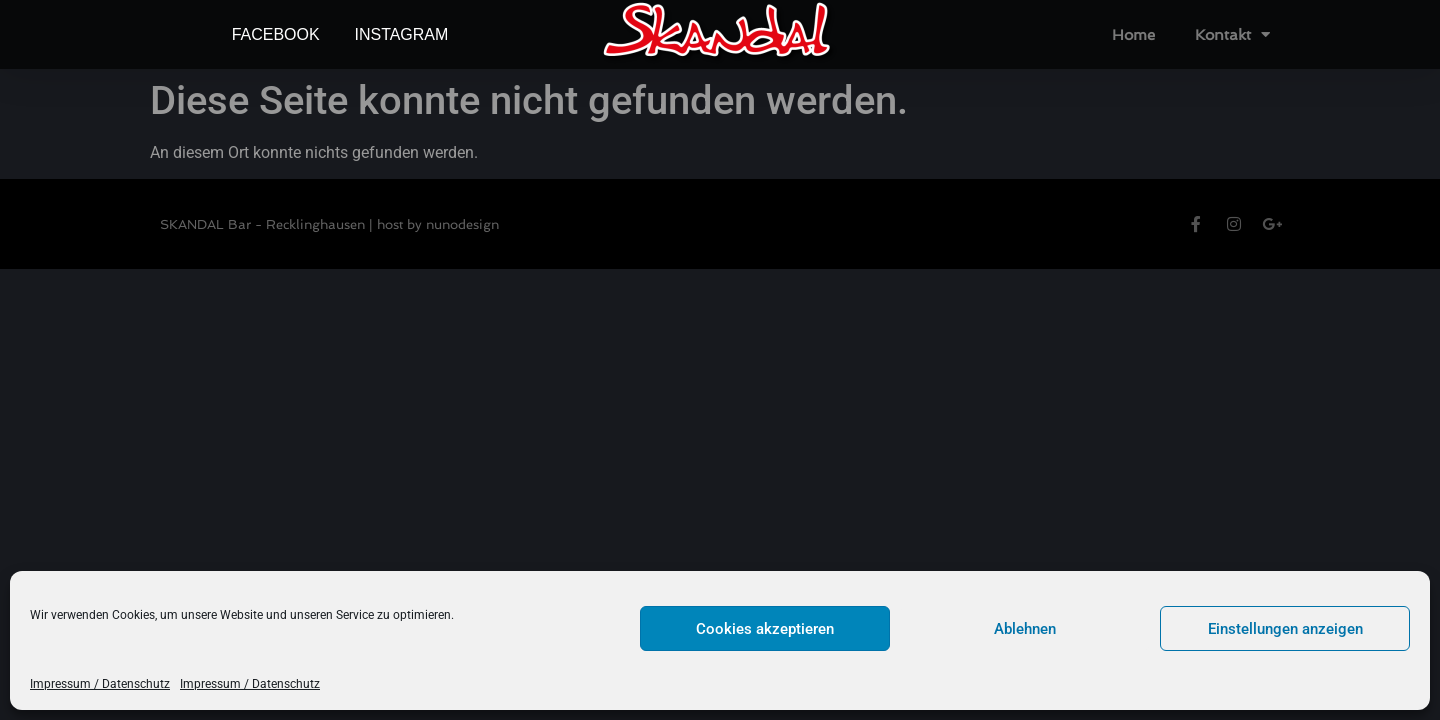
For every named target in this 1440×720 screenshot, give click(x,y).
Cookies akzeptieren (765, 629)
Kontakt (1232, 34)
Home (1133, 35)
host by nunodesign (438, 224)
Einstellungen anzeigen (1285, 629)
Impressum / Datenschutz (100, 684)
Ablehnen (1025, 629)
